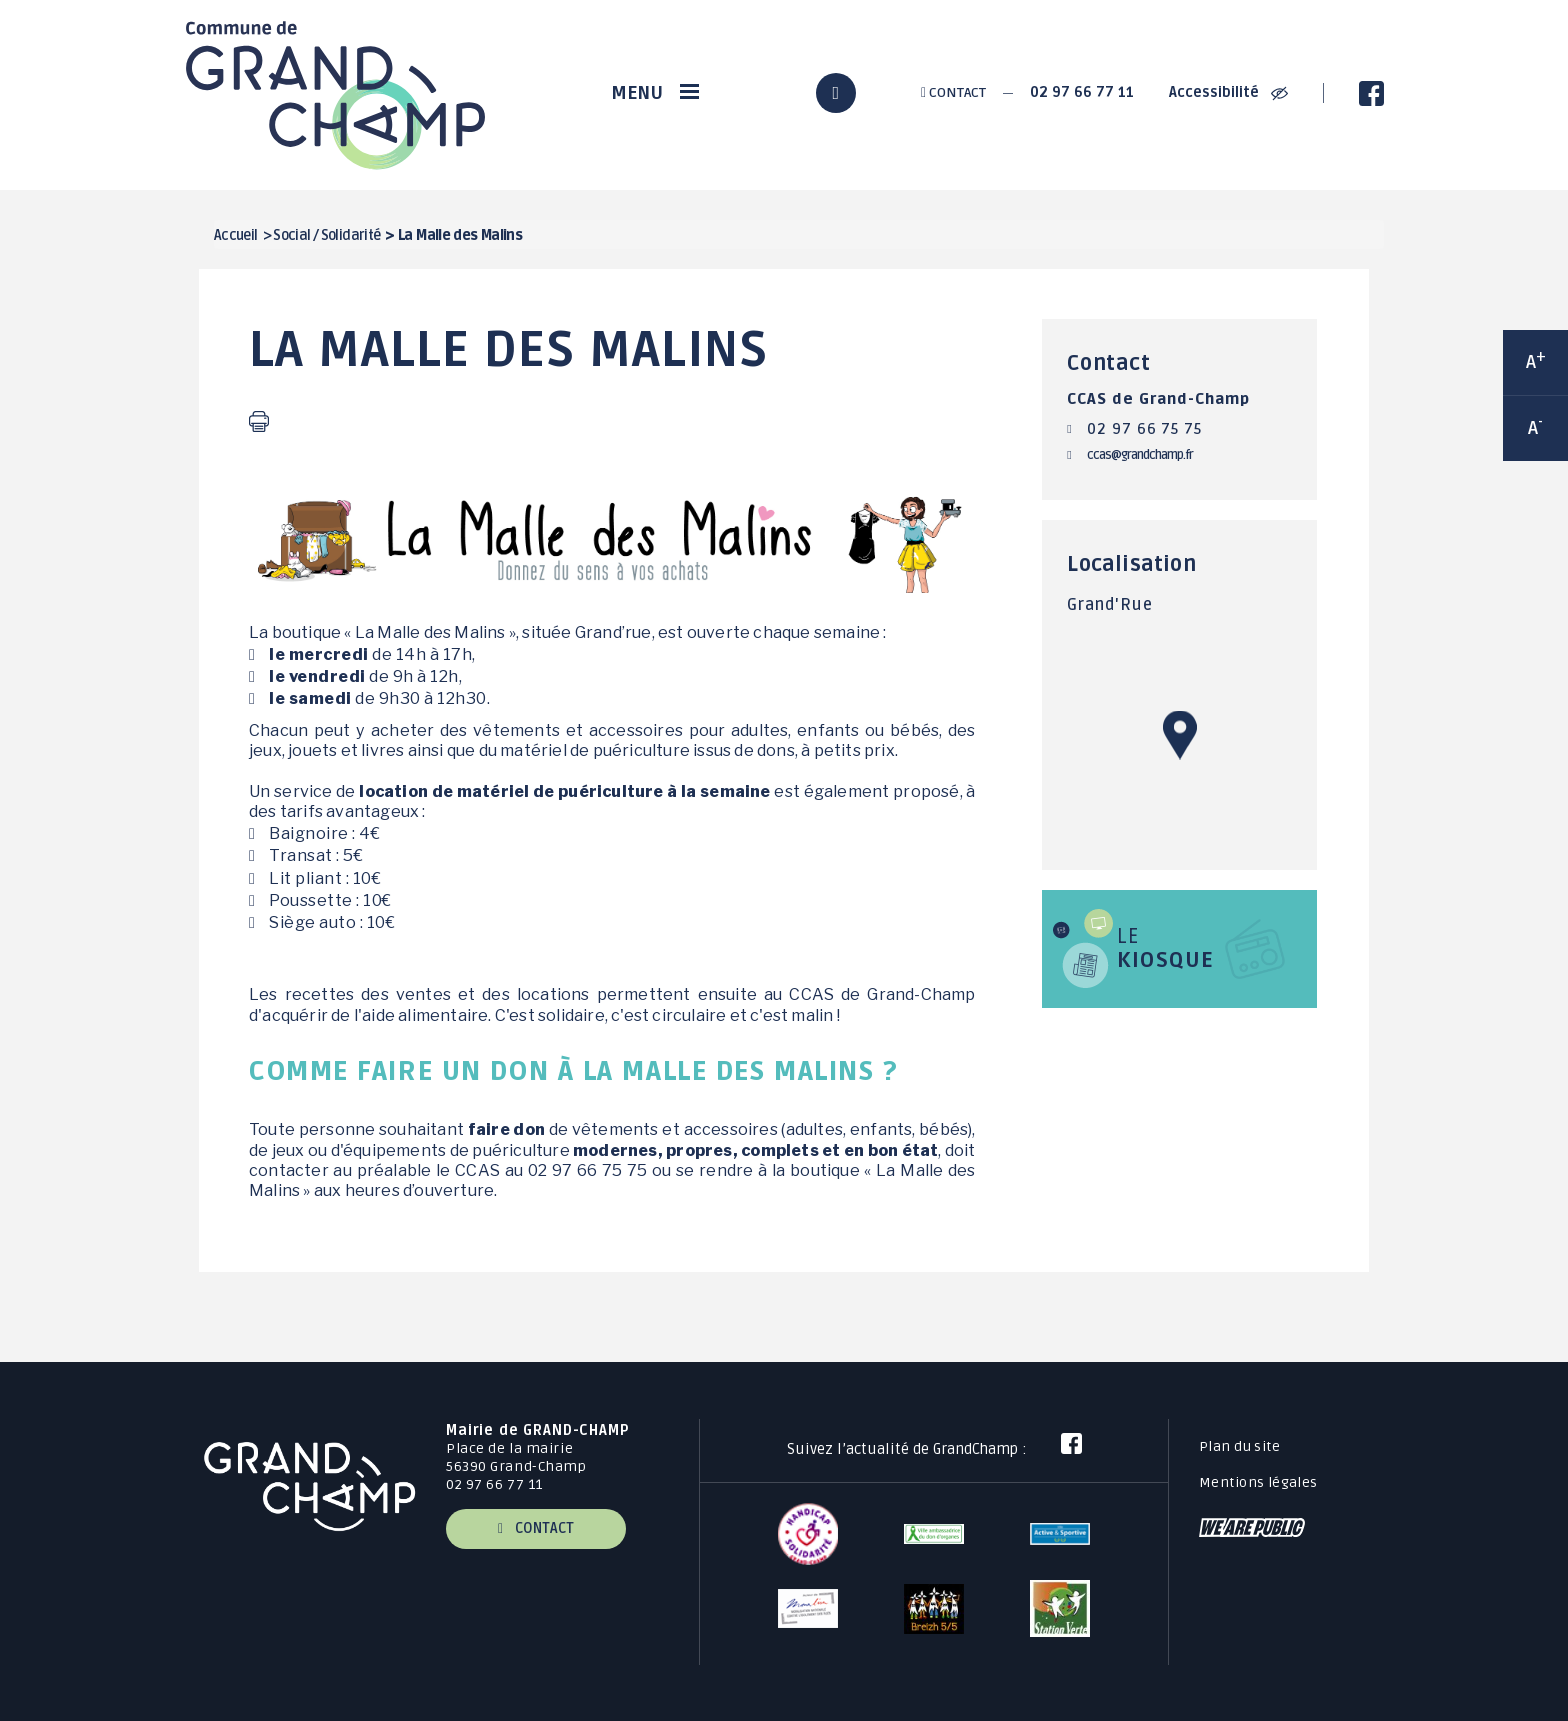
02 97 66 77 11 (1082, 92)
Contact (953, 92)
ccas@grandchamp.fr (1140, 455)
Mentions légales (1258, 1482)
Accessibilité (1228, 92)
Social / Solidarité (326, 235)
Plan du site (1239, 1446)
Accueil (236, 235)
